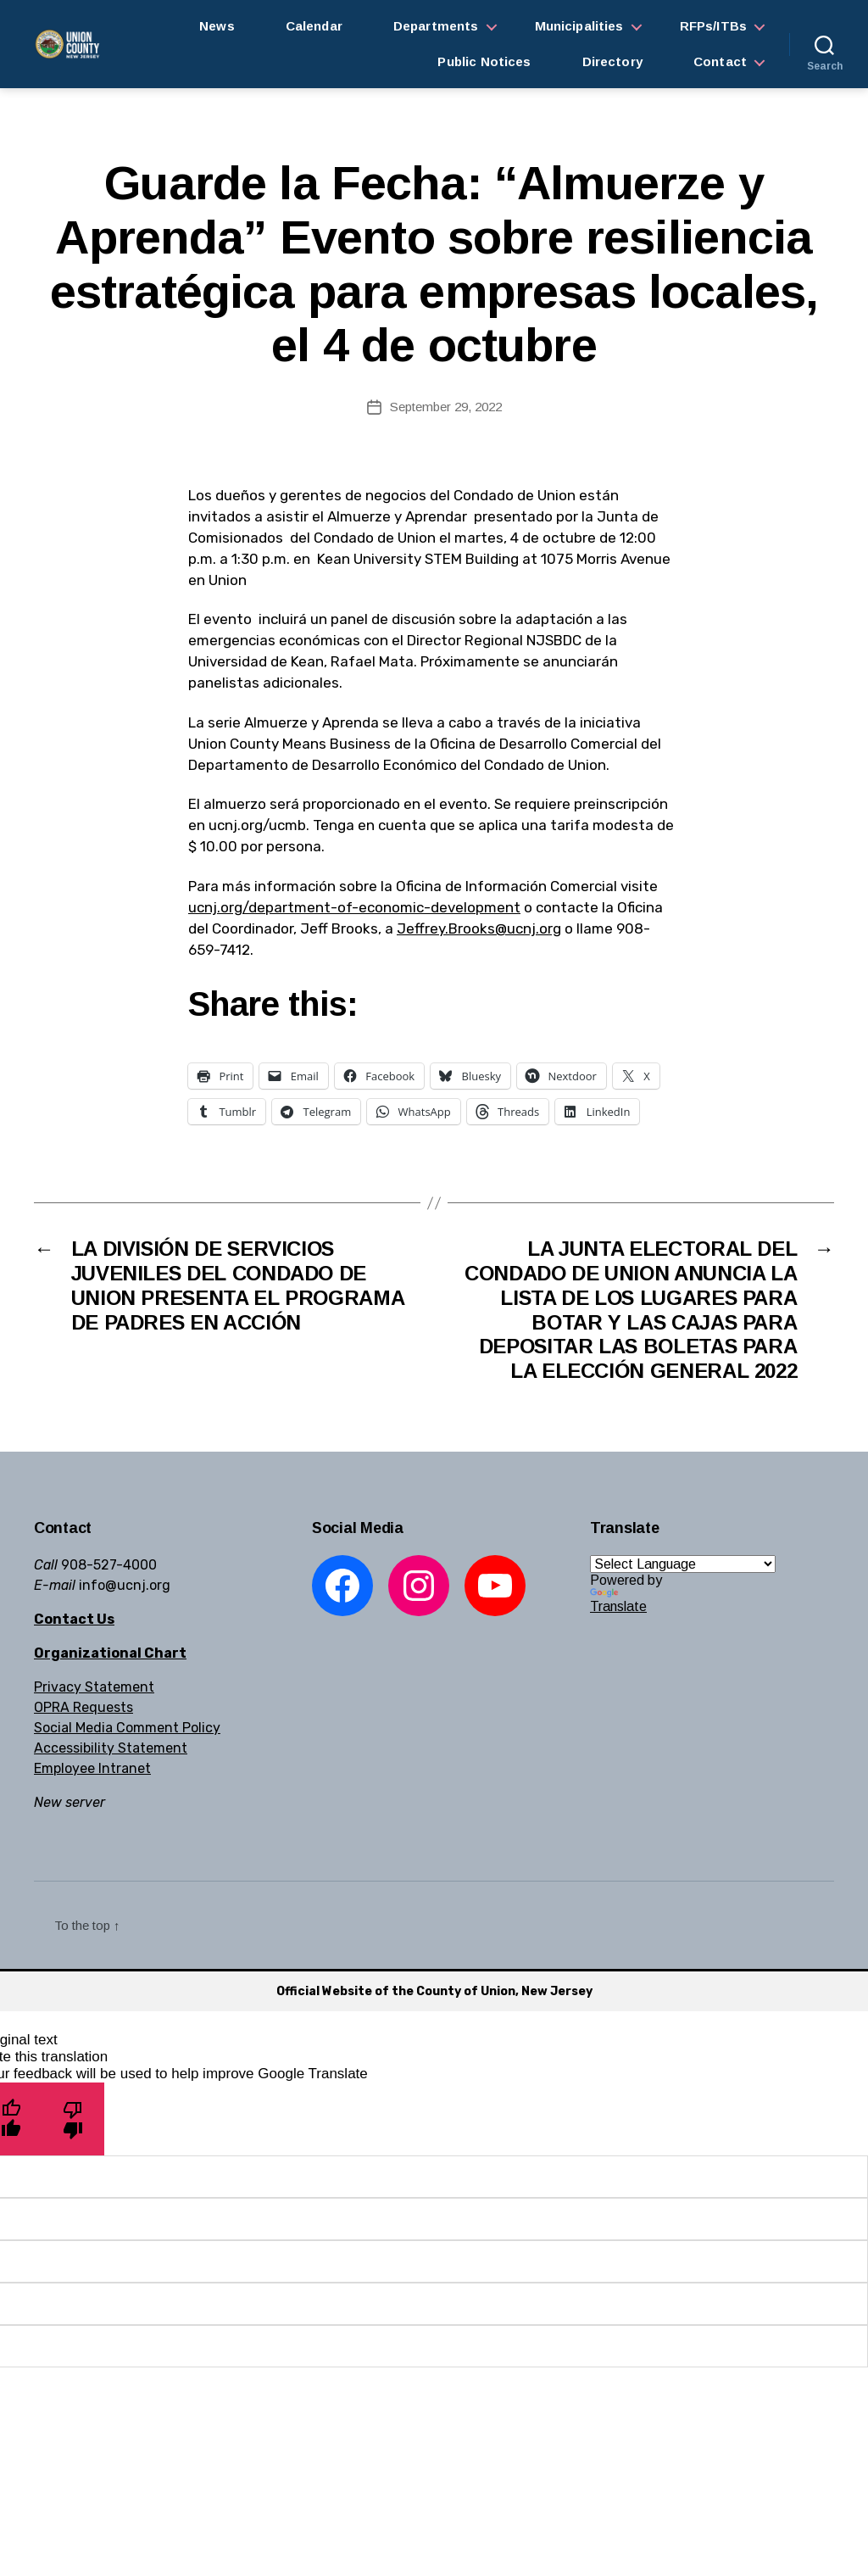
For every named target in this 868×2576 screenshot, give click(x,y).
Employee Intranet (92, 1768)
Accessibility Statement (110, 1748)
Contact (720, 61)
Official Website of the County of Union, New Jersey (434, 1991)
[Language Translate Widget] (683, 1564)
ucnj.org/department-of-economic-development (354, 907)
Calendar (314, 26)
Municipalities (579, 26)
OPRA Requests (83, 1707)
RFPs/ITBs (713, 26)
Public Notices (484, 61)
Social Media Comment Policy (127, 1728)
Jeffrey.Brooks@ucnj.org (479, 928)
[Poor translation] (73, 2119)
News (217, 26)
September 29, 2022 (446, 406)
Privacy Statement (94, 1687)
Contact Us (74, 1619)
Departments (436, 26)
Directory (612, 61)
